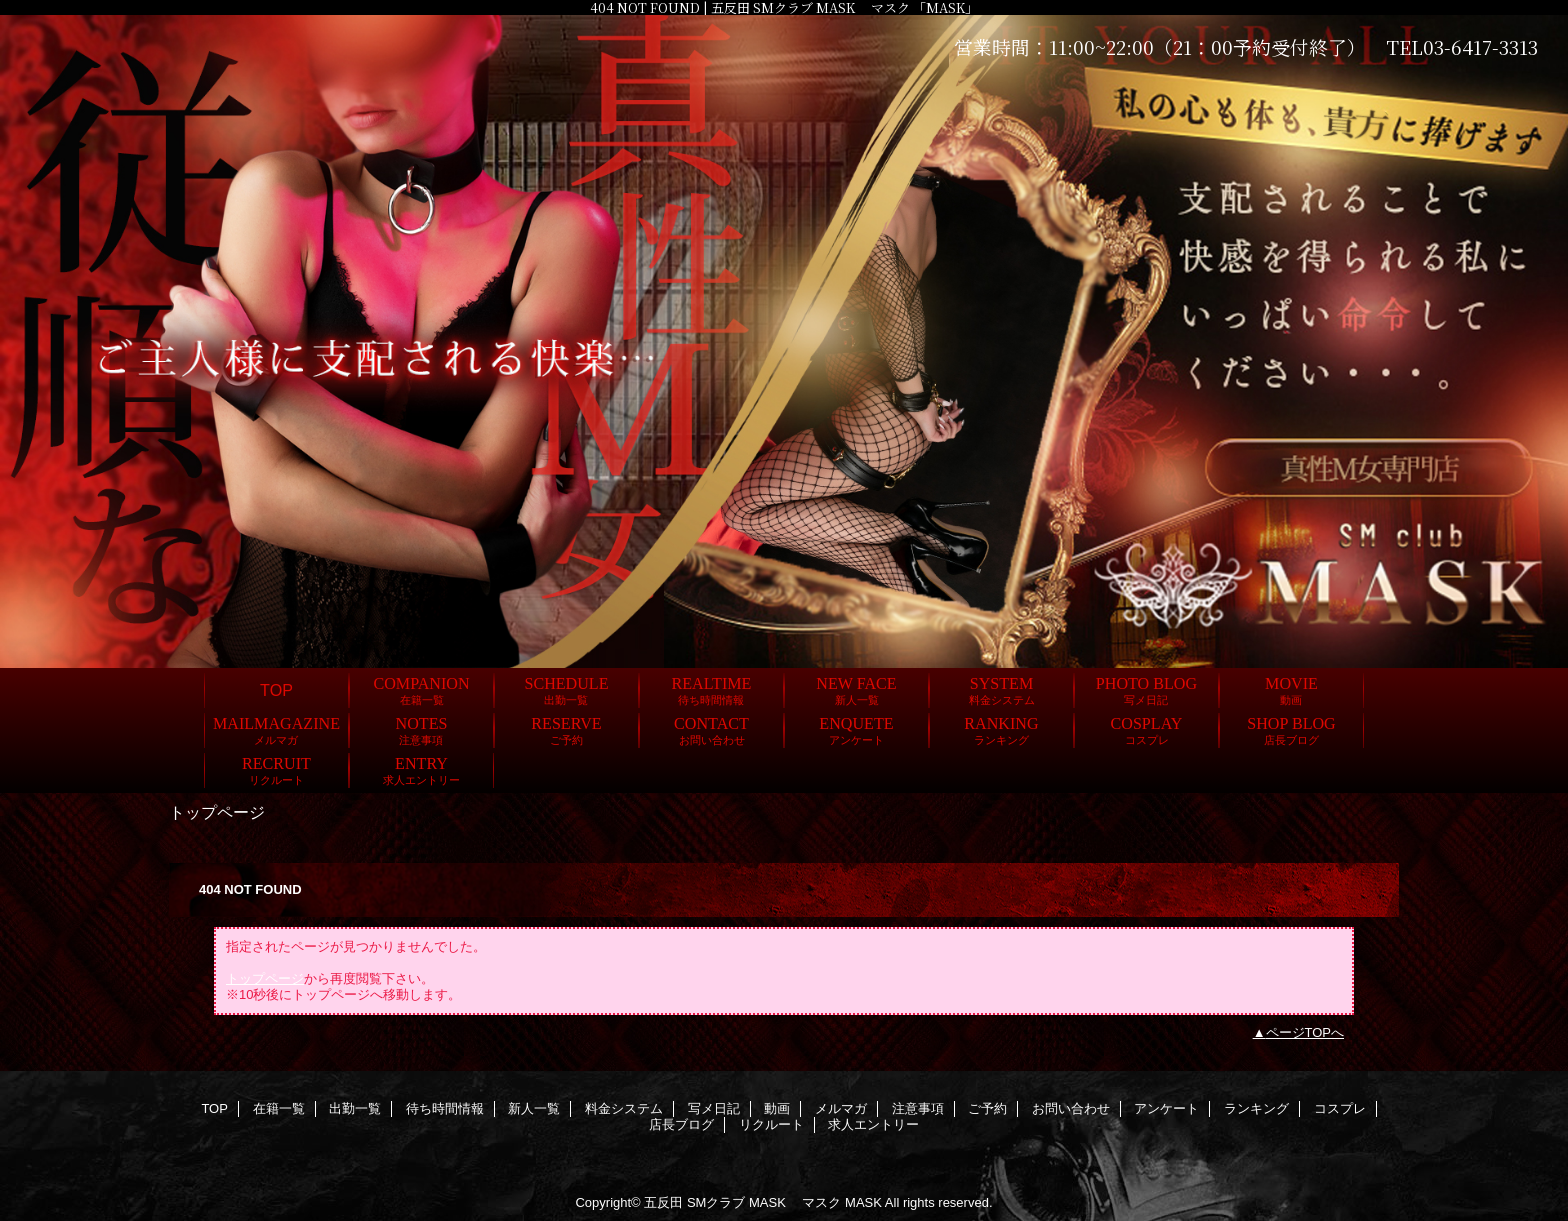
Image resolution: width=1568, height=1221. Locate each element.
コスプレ (1340, 1108)
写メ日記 (714, 1108)
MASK (863, 1202)
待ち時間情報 (445, 1108)
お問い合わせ (1071, 1108)
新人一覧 (534, 1108)
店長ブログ (681, 1124)
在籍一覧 (279, 1108)
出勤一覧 (355, 1108)
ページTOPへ (1305, 1032)
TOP (276, 690)
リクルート (771, 1124)
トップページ (265, 978)
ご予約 (987, 1108)
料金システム (624, 1108)
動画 (777, 1108)
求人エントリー (873, 1124)
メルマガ (841, 1108)
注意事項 (918, 1108)
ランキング (1256, 1108)
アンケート (1166, 1108)
